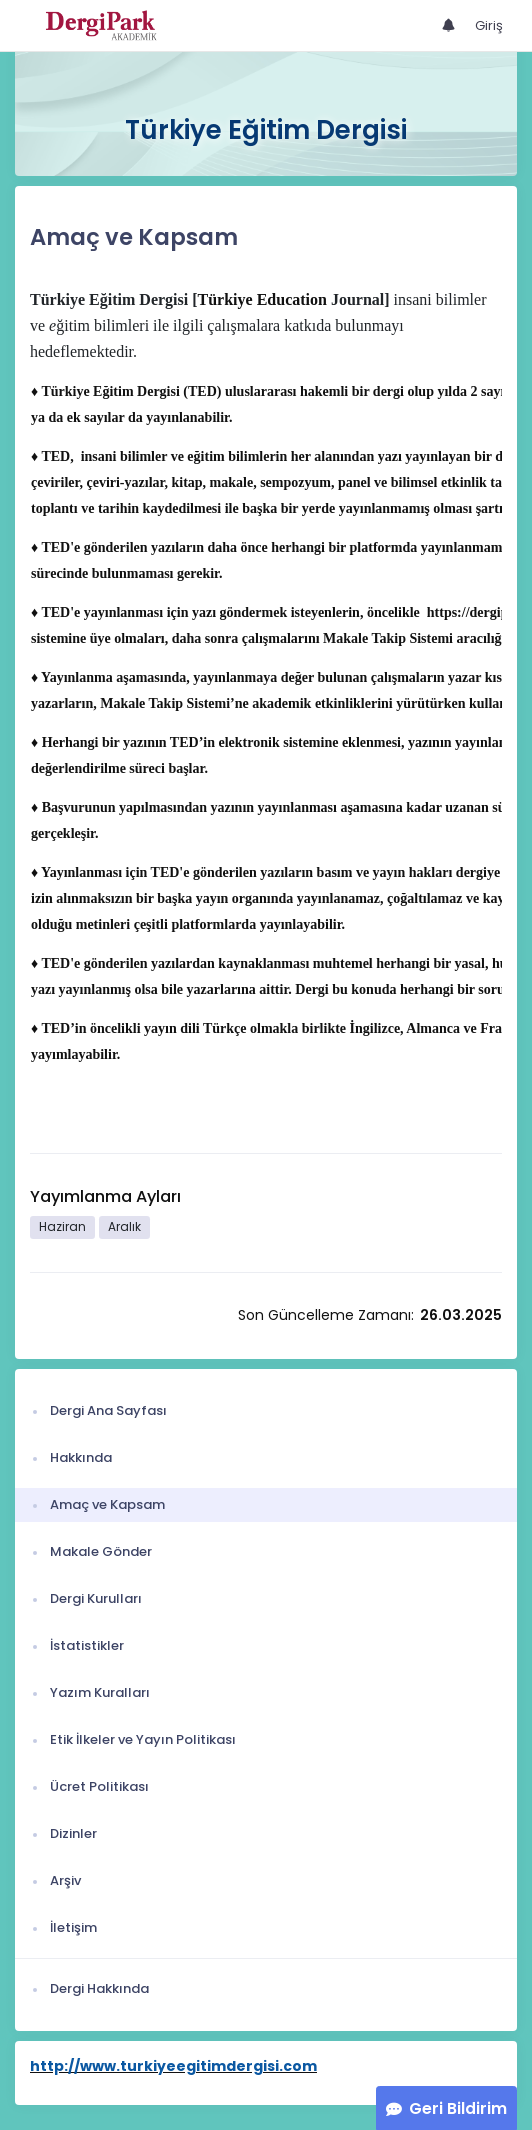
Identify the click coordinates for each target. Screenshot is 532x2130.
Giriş (489, 25)
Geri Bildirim (458, 2108)
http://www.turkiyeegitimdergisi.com (173, 2066)
